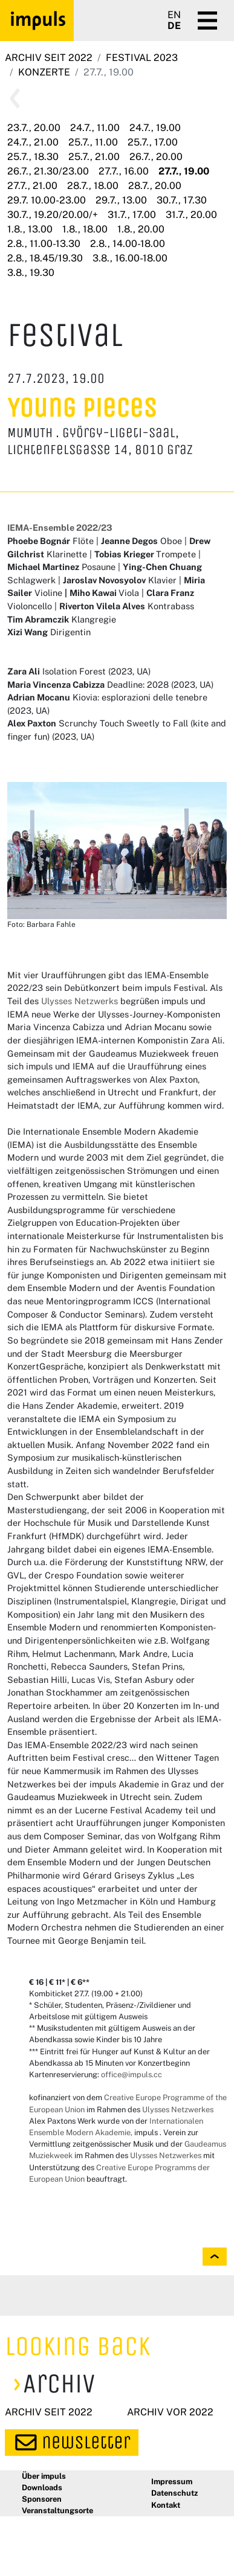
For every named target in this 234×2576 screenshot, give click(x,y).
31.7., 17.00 (132, 214)
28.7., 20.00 (154, 185)
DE (174, 26)
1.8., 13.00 (30, 229)
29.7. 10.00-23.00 (46, 200)
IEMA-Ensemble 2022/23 (59, 527)
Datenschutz (174, 2493)
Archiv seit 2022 (49, 57)
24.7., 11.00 (95, 127)
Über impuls (44, 2476)
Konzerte (44, 72)
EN (174, 15)
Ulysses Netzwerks (79, 1001)
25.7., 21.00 (94, 156)
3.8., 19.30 (30, 272)
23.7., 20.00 (33, 127)
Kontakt (165, 2505)
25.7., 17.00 (153, 142)
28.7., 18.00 (93, 185)
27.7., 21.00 (32, 185)
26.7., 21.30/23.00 (48, 171)
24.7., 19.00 (155, 127)
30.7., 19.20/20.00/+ (52, 214)
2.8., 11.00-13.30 (43, 243)
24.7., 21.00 (33, 142)
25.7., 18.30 (33, 156)
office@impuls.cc (131, 2074)
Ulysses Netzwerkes (177, 2109)
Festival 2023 (142, 57)
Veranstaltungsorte (57, 2510)
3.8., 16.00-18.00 (130, 258)
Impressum (171, 2481)
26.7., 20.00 (156, 156)
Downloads (42, 2487)
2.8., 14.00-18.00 (127, 243)
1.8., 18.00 (85, 229)
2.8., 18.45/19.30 (45, 258)
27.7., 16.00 (124, 171)
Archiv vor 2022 (170, 2412)
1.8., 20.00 (140, 229)
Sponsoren (42, 2499)
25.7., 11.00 (93, 142)
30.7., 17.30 (182, 200)
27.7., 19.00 (183, 171)
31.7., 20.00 (191, 214)
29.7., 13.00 (121, 200)
